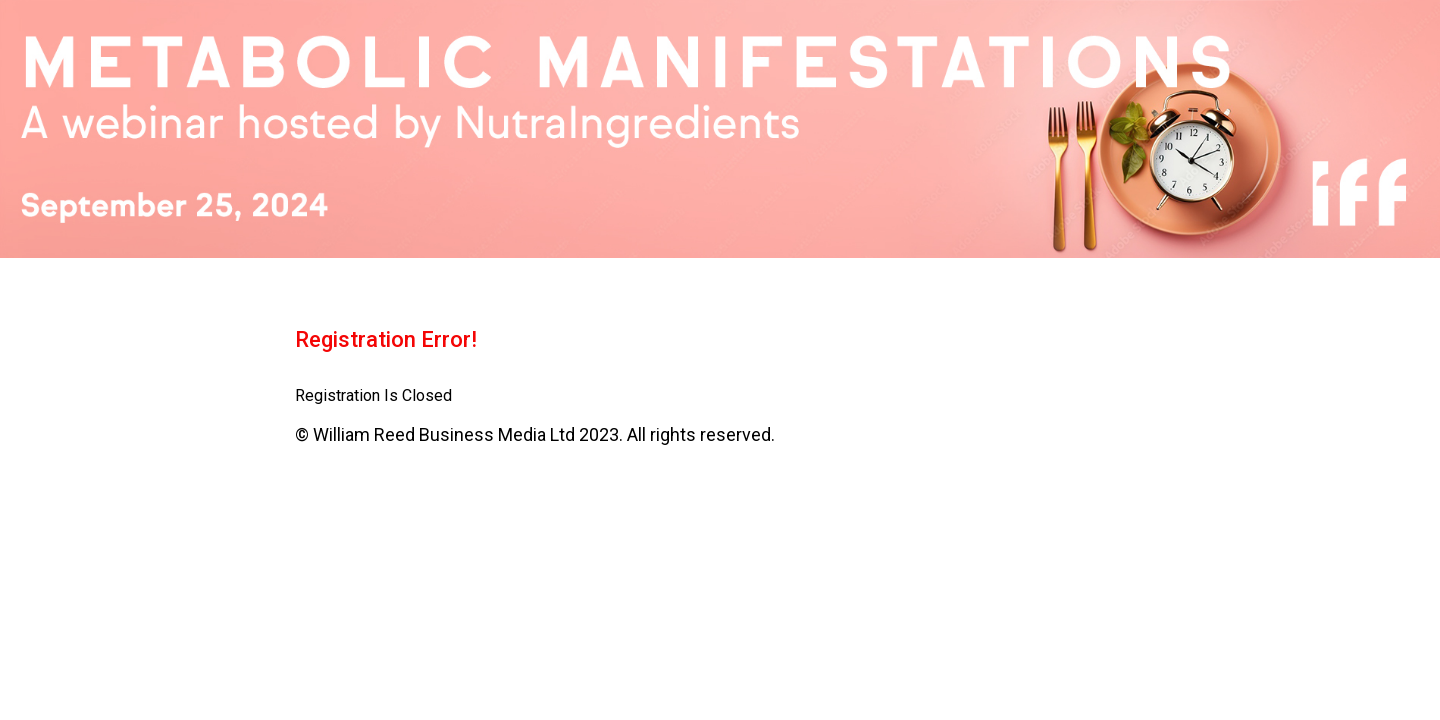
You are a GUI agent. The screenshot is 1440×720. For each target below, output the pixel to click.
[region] (720, 129)
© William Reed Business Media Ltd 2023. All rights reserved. (535, 434)
